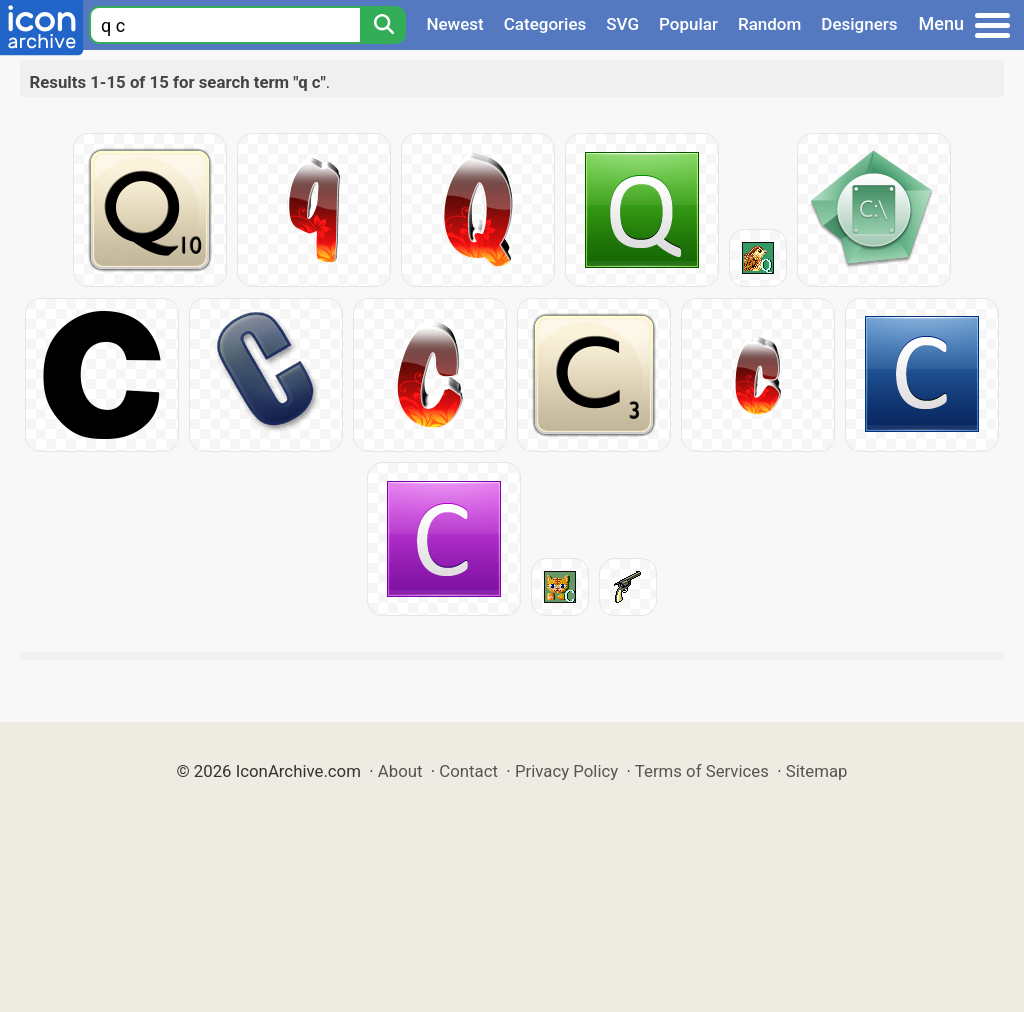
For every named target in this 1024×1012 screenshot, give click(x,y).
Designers (859, 24)
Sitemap (817, 771)
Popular (688, 24)
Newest (454, 24)
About (400, 771)
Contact (468, 771)
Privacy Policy (566, 771)
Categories (545, 24)
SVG (622, 24)
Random (769, 24)
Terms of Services (702, 771)
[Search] (383, 25)
